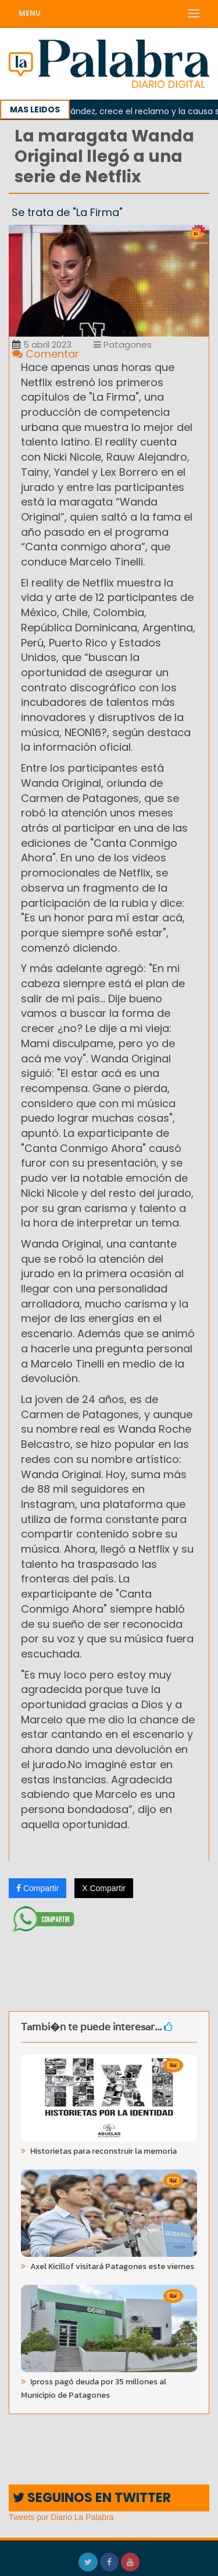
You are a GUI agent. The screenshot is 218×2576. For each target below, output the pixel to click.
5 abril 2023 (42, 344)
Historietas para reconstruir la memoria (102, 2151)
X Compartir (104, 1888)
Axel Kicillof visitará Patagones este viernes (111, 2266)
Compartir (37, 1888)
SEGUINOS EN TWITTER (92, 2498)
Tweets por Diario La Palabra (61, 2517)
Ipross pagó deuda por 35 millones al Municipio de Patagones (93, 2388)
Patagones (123, 344)
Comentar (45, 354)
